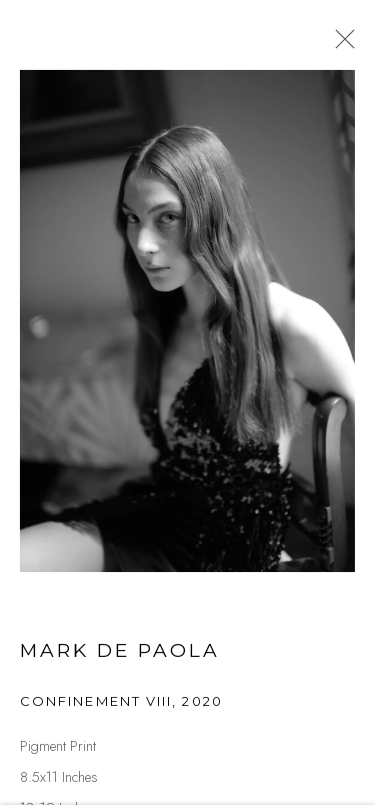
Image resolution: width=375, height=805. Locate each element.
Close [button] (341, 45)
